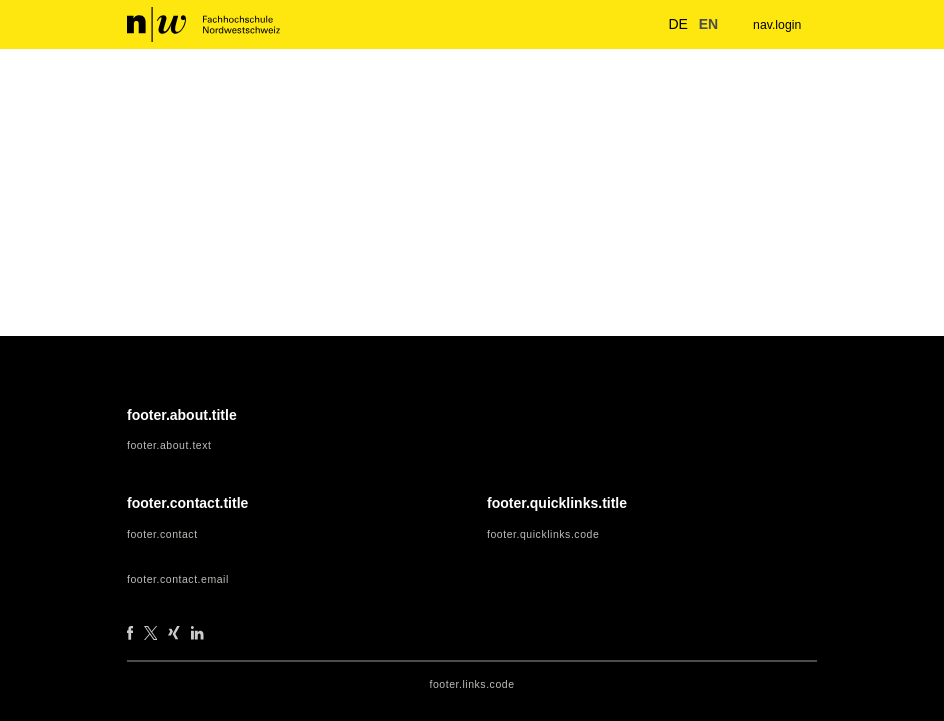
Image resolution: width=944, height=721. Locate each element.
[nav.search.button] (635, 24)
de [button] (668, 23)
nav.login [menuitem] (774, 24)
